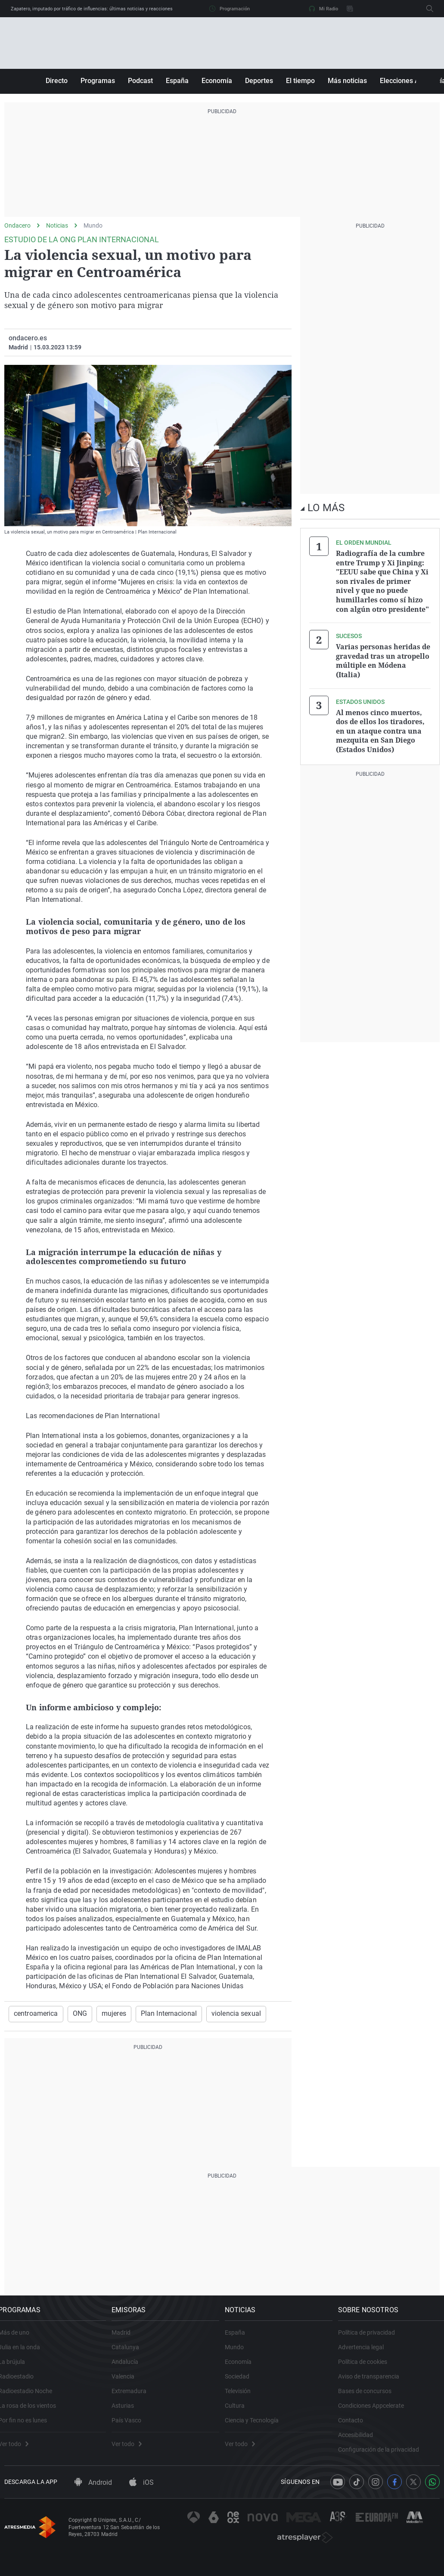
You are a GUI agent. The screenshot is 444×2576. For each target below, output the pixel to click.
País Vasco (132, 2428)
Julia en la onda (25, 2355)
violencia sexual (217, 2013)
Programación (229, 9)
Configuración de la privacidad (384, 2457)
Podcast (140, 81)
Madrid (127, 2340)
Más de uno (19, 2340)
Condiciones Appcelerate (377, 2413)
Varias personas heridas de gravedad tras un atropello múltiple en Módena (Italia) (383, 655)
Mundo (93, 225)
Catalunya (131, 2355)
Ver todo (19, 2452)
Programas (98, 81)
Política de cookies (368, 2369)
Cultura (241, 2413)
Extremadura (135, 2399)
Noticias (57, 225)
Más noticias (347, 81)
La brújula (17, 2369)
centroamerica (33, 2013)
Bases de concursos (370, 2399)
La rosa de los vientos (33, 2413)
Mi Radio (323, 9)
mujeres (106, 2013)
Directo (57, 81)
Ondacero (17, 225)
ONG (74, 2013)
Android (93, 2500)
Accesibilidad (361, 2443)
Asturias (129, 2413)
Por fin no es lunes (28, 2428)
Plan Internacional (156, 2013)
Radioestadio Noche (31, 2399)
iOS (141, 2500)
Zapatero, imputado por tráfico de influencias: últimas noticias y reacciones (92, 8)
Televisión (244, 2399)
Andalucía (131, 2369)
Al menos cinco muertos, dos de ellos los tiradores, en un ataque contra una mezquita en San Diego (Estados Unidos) (380, 722)
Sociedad (243, 2384)
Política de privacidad (372, 2340)
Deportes (259, 81)
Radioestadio (22, 2384)
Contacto (356, 2428)
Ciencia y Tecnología (258, 2428)
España (177, 81)
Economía (217, 81)
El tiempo (300, 81)
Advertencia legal (366, 2355)
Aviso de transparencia (374, 2384)
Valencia (129, 2384)
